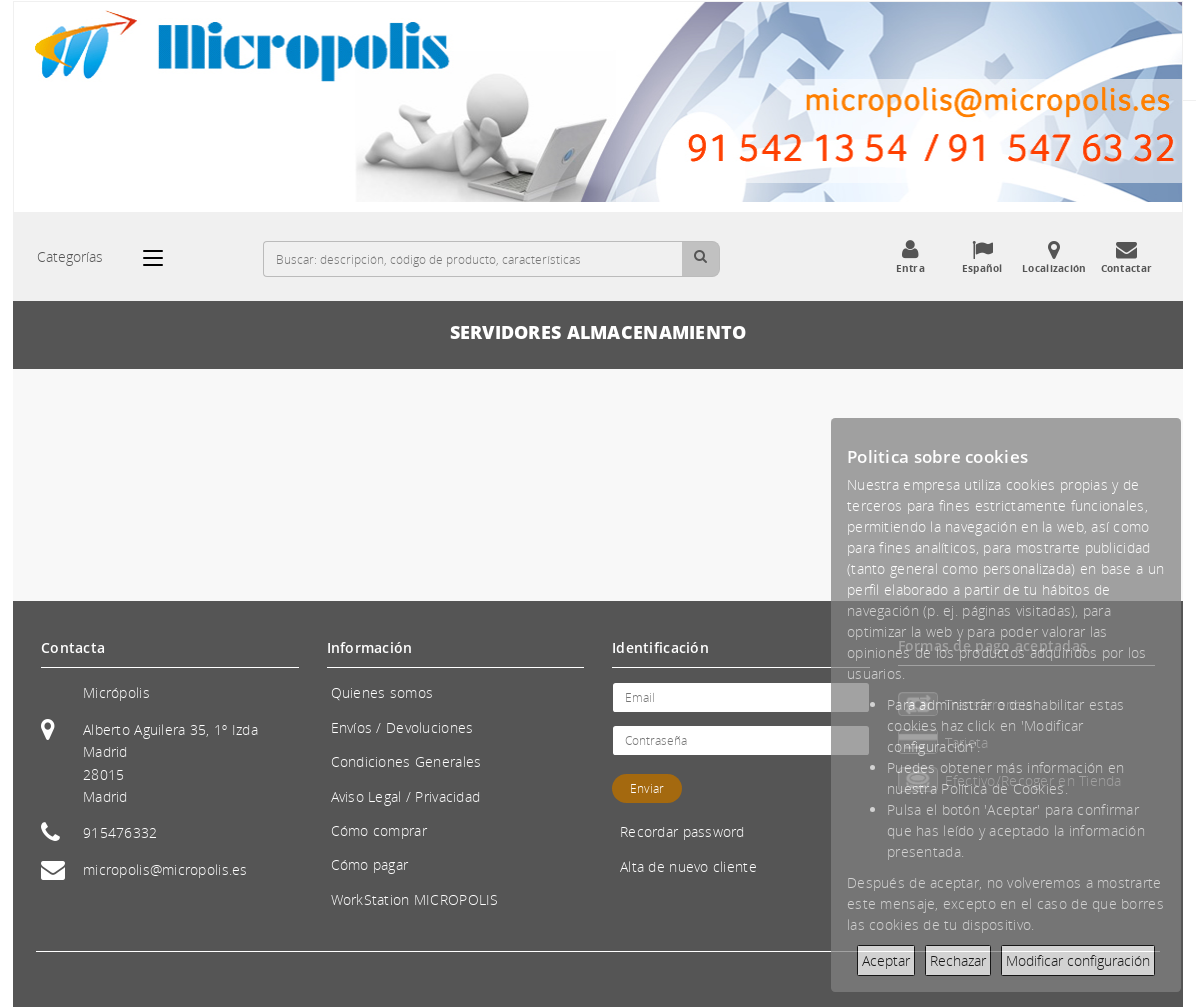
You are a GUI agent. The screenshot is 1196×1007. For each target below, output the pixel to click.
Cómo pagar (370, 864)
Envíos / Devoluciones (402, 727)
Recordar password (682, 831)
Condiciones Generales (406, 761)
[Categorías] (163, 258)
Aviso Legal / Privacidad (406, 796)
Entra (910, 257)
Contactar (1126, 257)
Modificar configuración (1078, 960)
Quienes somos (382, 692)
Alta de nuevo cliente (688, 866)
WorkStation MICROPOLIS (415, 899)
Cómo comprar (379, 830)
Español (982, 257)
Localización (1054, 257)
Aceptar (886, 960)
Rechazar (958, 960)
